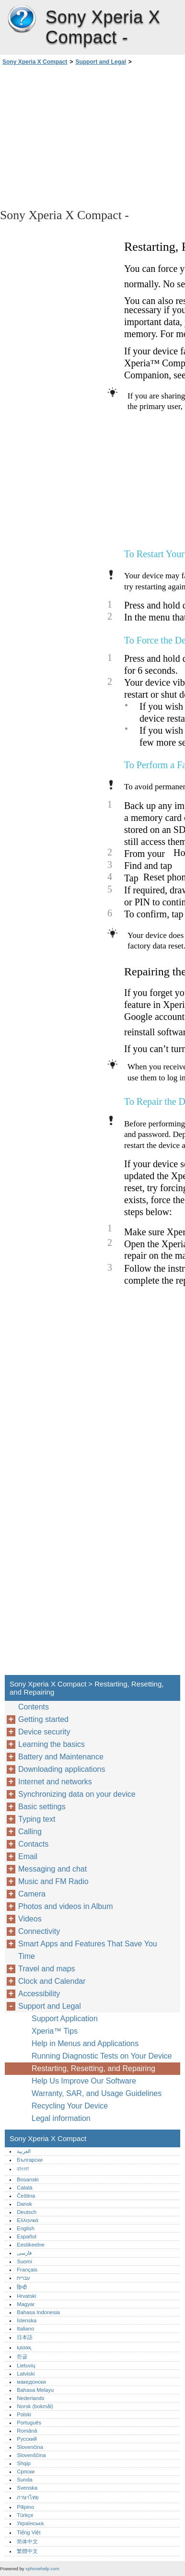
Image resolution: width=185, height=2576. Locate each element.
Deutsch (26, 2212)
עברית (23, 2278)
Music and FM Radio (53, 1881)
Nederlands (30, 2398)
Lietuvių (26, 2365)
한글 (22, 2356)
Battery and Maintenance (61, 1757)
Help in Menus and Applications (85, 2043)
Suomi (24, 2261)
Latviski (26, 2374)
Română (27, 2431)
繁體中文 (27, 2551)
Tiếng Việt (28, 2532)
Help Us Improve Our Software (84, 2081)
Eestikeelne (31, 2245)
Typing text (36, 1819)
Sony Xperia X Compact (21, 19)
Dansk (24, 2204)
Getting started (43, 1719)
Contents (33, 1707)
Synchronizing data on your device (77, 1794)
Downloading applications (61, 1769)
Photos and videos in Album (65, 1906)
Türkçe (25, 2515)
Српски (26, 2471)
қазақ (24, 2347)
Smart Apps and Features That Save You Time (87, 1950)
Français (27, 2269)
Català (24, 2187)
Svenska (27, 2488)
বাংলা (23, 2169)
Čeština (26, 2196)
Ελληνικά (27, 2220)
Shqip (24, 2463)
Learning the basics (51, 1744)
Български (30, 2160)
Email (27, 1856)
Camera (32, 1894)
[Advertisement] (92, 136)
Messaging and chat (52, 1869)
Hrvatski (26, 2296)
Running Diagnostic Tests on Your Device (102, 2056)
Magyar (26, 2304)
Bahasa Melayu (35, 2390)
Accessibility (39, 1994)
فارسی (24, 2253)
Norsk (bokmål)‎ (35, 2406)
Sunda (24, 2479)
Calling (30, 1831)
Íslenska (26, 2320)
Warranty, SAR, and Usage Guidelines (97, 2093)
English (26, 2228)
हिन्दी (22, 2287)
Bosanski (27, 2179)
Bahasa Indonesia (38, 2312)
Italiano (25, 2328)
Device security (44, 1732)
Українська (30, 2523)
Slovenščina (31, 2455)
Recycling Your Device (70, 2106)
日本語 (25, 2337)
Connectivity (39, 1931)
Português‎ (29, 2422)
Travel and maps (46, 1969)
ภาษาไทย (28, 2497)
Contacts (33, 1844)
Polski (24, 2414)
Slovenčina (30, 2447)
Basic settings (42, 1807)
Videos (30, 1919)
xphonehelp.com (42, 2568)
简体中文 (27, 2541)
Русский (27, 2439)
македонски (31, 2382)
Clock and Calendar (52, 1981)
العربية (24, 2151)
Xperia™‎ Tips (55, 2031)
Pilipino (25, 2507)
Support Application (65, 2018)
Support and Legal (100, 62)
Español (26, 2236)
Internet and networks (55, 1782)
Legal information (61, 2118)
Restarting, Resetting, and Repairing (93, 2068)
